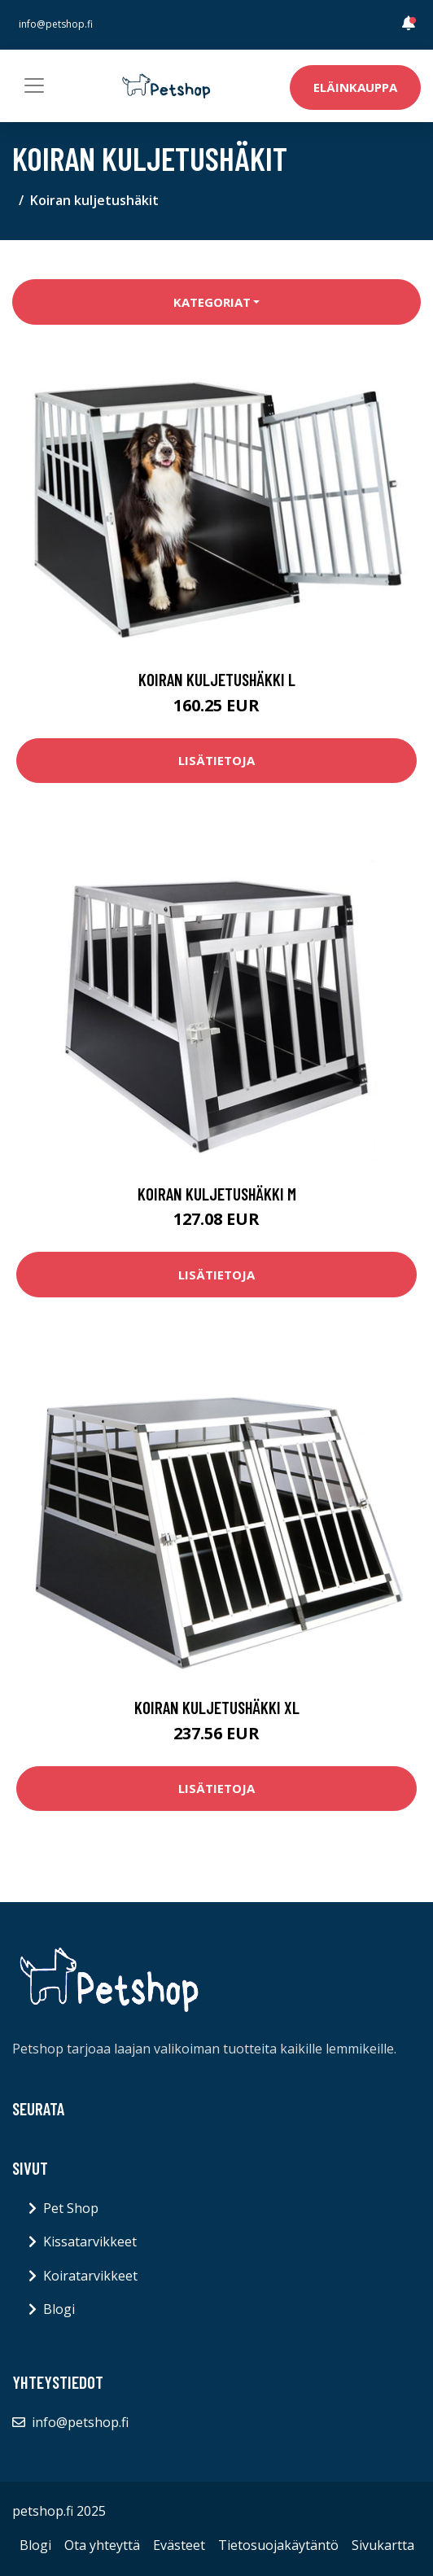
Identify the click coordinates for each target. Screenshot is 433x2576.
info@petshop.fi (56, 24)
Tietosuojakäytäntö (278, 2545)
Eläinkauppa (355, 87)
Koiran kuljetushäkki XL (217, 1707)
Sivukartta (383, 2545)
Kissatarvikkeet (90, 2241)
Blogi (59, 2309)
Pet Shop (70, 2208)
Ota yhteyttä (102, 2545)
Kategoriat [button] (212, 302)
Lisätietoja (216, 760)
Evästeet (179, 2545)
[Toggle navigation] (34, 85)
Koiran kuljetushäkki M (217, 1193)
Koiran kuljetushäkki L (216, 679)
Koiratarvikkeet (90, 2276)
